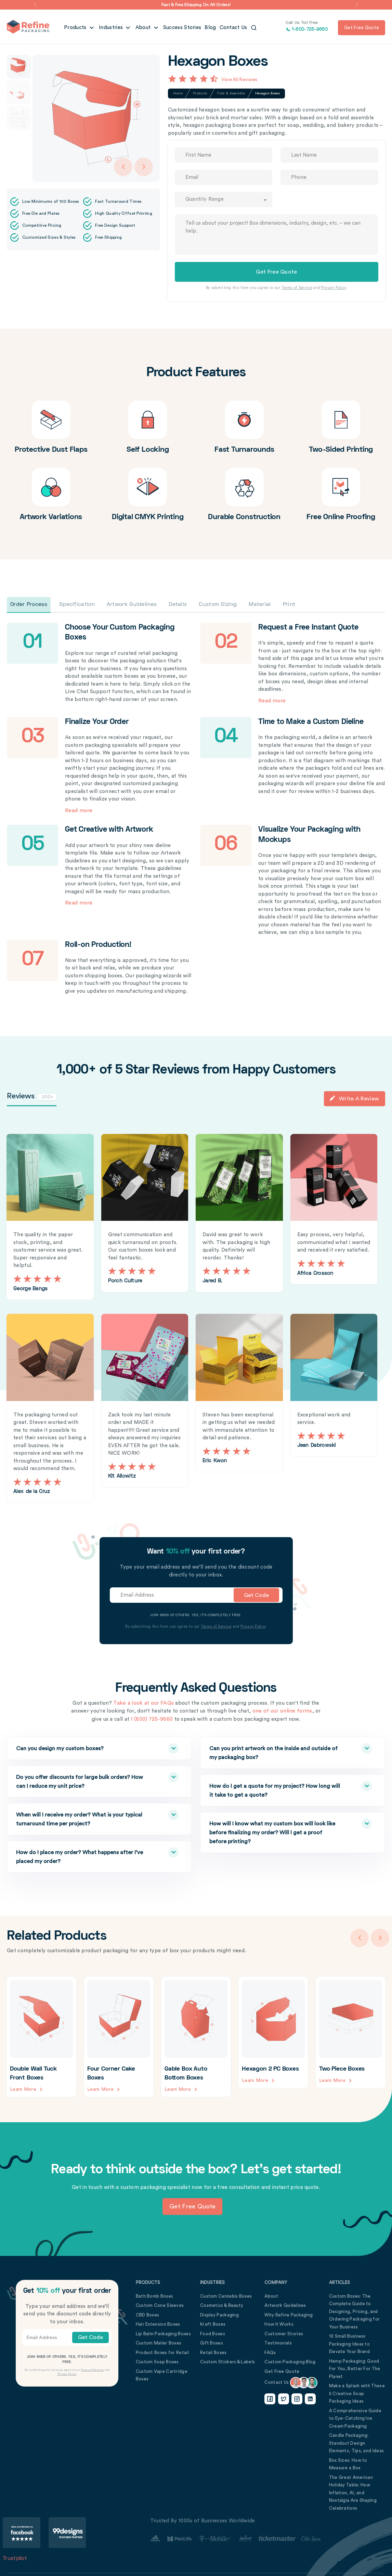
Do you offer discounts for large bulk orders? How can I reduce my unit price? (84, 1779)
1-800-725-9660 (307, 26)
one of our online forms (282, 1710)
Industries (111, 27)
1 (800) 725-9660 (151, 1717)
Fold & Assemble (231, 93)
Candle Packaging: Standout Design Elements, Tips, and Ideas (356, 2442)
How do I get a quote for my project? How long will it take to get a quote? (277, 1788)
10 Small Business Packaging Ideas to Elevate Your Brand (349, 2342)
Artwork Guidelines (285, 2304)
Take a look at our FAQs (143, 1702)
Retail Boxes (213, 2351)
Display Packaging (219, 2313)
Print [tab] (289, 604)
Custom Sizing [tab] (218, 604)
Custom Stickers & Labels (227, 2360)
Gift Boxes (211, 2341)
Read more (271, 700)
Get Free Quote (281, 2370)
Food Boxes (212, 2332)
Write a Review (354, 1098)
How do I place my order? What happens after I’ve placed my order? (84, 1854)
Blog (210, 27)
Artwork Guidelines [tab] (132, 604)
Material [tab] (260, 604)
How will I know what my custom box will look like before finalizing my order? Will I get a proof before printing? (277, 1830)
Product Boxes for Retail (162, 2351)
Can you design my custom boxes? (84, 1747)
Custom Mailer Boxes (159, 2341)
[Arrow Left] (123, 167)
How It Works (278, 2323)
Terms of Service (296, 288)
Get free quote (361, 27)
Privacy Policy (333, 288)
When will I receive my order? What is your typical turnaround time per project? (84, 1816)
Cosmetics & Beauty (221, 2304)
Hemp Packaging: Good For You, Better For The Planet (354, 2367)
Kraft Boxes (212, 2323)
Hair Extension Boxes (158, 2323)
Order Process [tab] (28, 604)
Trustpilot (15, 2557)
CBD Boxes (147, 2313)
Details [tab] (178, 604)
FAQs (270, 2351)
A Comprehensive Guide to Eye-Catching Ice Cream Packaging (355, 2417)
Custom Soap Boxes (157, 2360)
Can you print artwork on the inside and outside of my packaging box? (277, 1750)
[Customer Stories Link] (235, 2537)
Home (178, 93)
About (143, 27)
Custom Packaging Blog (289, 2360)
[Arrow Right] (143, 167)
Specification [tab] (77, 604)
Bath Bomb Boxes (154, 2295)
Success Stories (182, 27)
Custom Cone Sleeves (160, 2304)
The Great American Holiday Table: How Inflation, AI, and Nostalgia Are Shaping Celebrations (353, 2491)
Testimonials (278, 2341)
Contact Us (233, 27)
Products (76, 27)
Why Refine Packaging (288, 2313)
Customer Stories (283, 2332)
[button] (35, 5)
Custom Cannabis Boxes (226, 2295)
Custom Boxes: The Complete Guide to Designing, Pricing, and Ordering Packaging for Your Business (354, 2310)
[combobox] (224, 199)
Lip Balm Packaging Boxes (163, 2332)
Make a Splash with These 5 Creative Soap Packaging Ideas (357, 2392)
